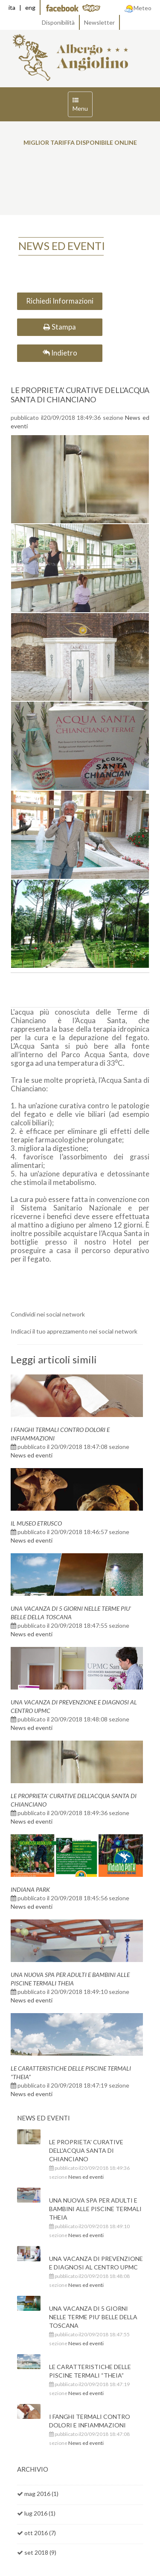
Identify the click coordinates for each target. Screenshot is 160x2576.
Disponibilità (58, 22)
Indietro (60, 352)
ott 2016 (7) (40, 2532)
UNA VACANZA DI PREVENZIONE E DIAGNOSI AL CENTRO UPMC (96, 2263)
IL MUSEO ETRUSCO (36, 1523)
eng (30, 7)
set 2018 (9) (40, 2552)
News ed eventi (31, 1455)
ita (12, 7)
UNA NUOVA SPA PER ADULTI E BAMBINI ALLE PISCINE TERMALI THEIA (95, 2209)
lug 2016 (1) (39, 2513)
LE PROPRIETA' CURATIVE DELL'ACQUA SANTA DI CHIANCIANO (80, 394)
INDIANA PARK (30, 1889)
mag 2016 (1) (41, 2493)
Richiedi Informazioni (59, 300)
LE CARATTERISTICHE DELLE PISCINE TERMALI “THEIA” (90, 2371)
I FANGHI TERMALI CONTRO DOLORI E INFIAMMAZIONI (89, 2421)
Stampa (60, 326)
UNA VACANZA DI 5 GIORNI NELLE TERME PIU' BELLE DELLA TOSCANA (93, 2317)
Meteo (137, 7)
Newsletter (99, 22)
